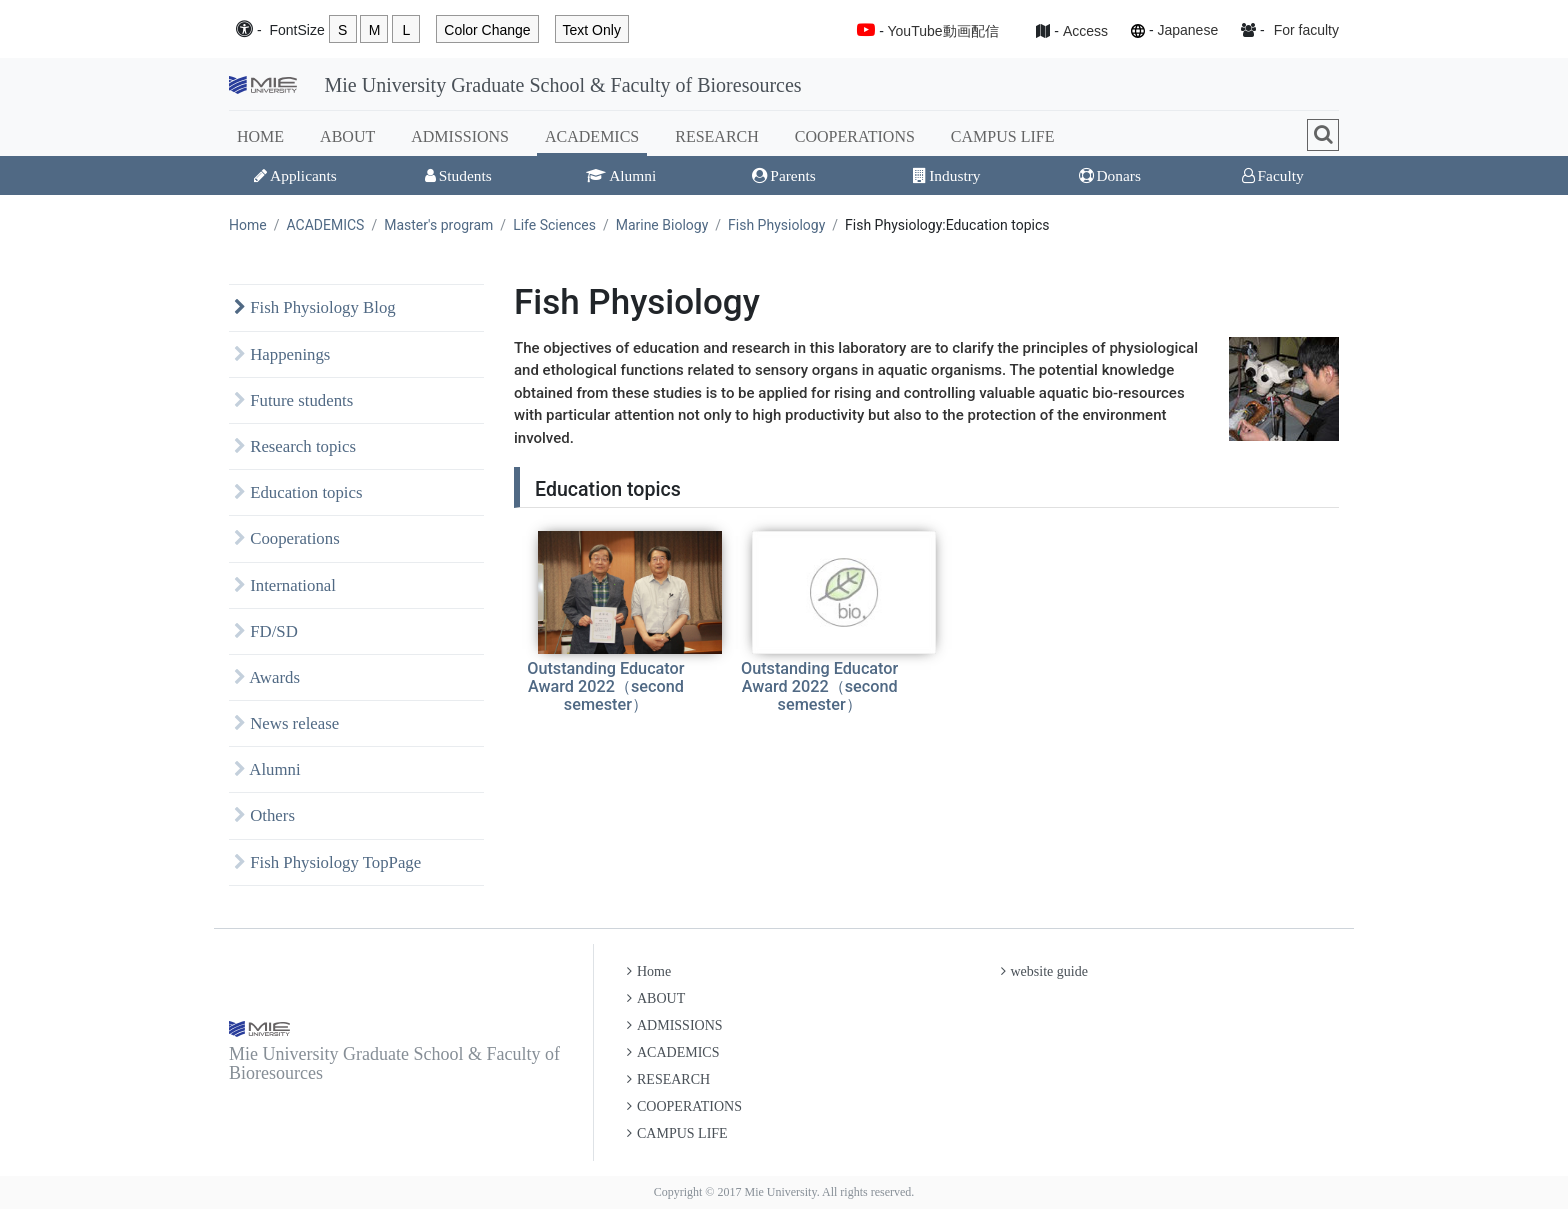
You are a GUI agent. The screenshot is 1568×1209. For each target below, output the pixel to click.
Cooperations (287, 538)
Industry (946, 175)
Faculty (1273, 175)
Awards (267, 677)
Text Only (592, 30)
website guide (1044, 971)
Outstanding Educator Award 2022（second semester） (605, 686)
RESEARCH (717, 136)
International (285, 585)
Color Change (487, 30)
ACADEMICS (592, 136)
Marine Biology (662, 225)
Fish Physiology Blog (315, 307)
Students (458, 175)
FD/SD (266, 631)
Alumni (621, 175)
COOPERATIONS (855, 136)
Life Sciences (554, 225)
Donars (1110, 175)
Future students (293, 400)
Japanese (1187, 30)
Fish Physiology (776, 225)
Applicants (295, 175)
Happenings (282, 354)
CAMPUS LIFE (1003, 136)
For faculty (1306, 30)
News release (286, 723)
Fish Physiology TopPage (327, 862)
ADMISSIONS (460, 136)
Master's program (438, 225)
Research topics (295, 446)
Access (1085, 31)
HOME (260, 136)
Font (296, 30)
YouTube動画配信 (943, 31)
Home (248, 225)
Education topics (298, 492)
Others (264, 815)
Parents (783, 175)
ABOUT (347, 136)
